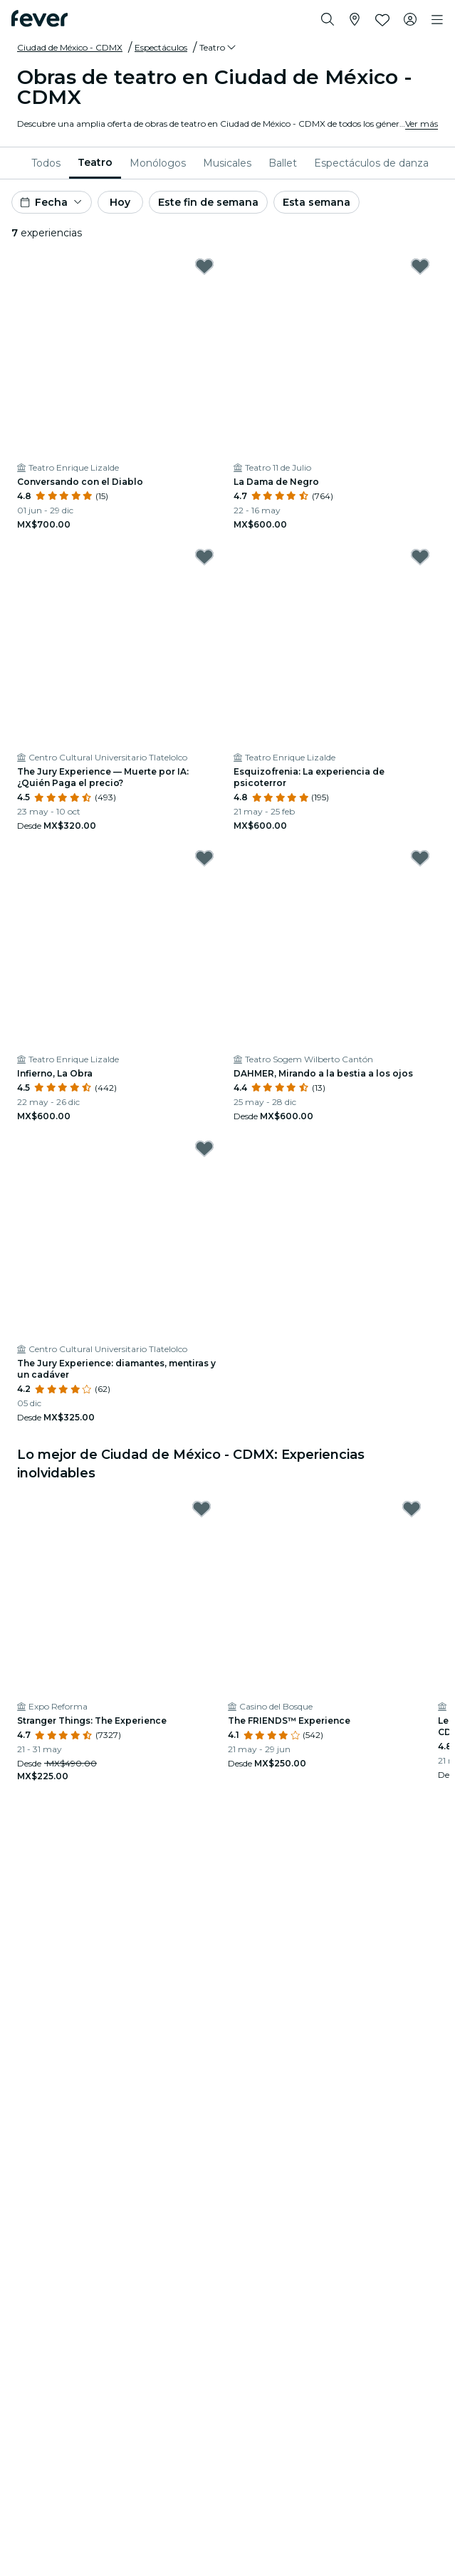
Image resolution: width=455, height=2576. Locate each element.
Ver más (421, 123)
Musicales (227, 163)
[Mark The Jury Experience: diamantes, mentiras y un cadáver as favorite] (204, 1148)
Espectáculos (161, 47)
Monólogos (158, 163)
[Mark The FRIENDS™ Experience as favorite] (411, 1508)
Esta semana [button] (316, 202)
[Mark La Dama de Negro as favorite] (420, 266)
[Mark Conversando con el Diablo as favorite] (204, 266)
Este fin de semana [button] (208, 202)
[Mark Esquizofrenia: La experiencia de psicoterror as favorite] (420, 557)
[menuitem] (46, 163)
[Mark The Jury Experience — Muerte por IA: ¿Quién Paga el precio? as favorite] (204, 557)
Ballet (282, 163)
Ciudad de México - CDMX (69, 47)
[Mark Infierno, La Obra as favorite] (204, 858)
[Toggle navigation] (437, 20)
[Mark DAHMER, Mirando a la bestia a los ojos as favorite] (420, 858)
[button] (218, 47)
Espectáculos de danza (371, 163)
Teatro (95, 162)
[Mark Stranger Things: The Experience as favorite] (201, 1508)
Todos (46, 163)
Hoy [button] (120, 202)
